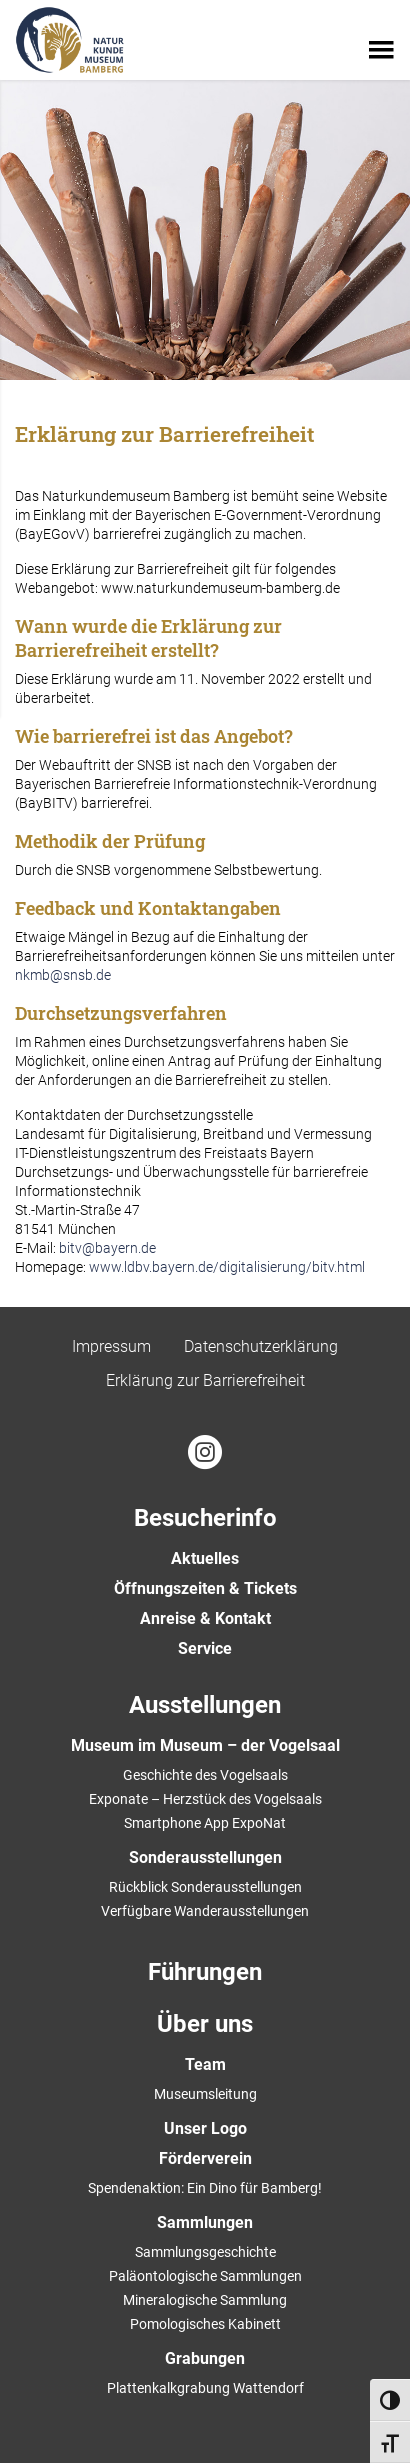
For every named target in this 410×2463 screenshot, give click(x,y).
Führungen (205, 1972)
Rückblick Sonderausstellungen (205, 1887)
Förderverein (205, 2158)
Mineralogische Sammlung (205, 2300)
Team (205, 2064)
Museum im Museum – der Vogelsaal (205, 1745)
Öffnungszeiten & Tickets (205, 1588)
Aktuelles (205, 1558)
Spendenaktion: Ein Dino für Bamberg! (205, 2188)
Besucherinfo (205, 1518)
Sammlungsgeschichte (205, 2252)
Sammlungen (205, 2222)
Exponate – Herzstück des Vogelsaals (205, 1799)
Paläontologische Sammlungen (205, 2276)
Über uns (205, 2024)
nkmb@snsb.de (63, 975)
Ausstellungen (205, 1705)
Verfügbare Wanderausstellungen (205, 1911)
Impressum (111, 1346)
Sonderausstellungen (205, 1857)
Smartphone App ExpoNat (205, 1823)
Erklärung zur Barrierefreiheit (205, 1380)
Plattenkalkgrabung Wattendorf (205, 2388)
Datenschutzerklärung (261, 1346)
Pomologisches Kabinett (205, 2324)
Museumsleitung (205, 2094)
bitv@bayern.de (107, 1248)
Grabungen (205, 2358)
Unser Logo (205, 2128)
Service (205, 1648)
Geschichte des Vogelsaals (205, 1775)
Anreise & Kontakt (205, 1618)
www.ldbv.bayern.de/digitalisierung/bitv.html (227, 1267)
